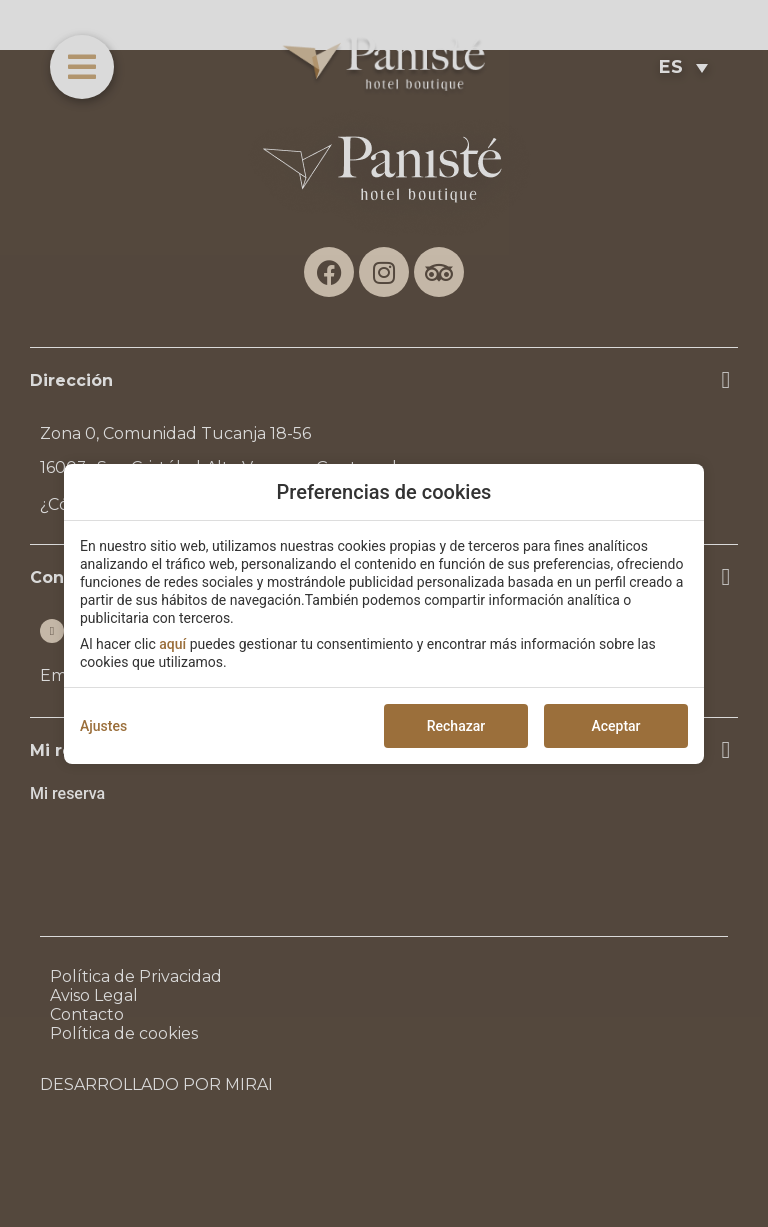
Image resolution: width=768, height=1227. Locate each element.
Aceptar (615, 726)
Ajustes (103, 726)
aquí (172, 644)
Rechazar (456, 726)
